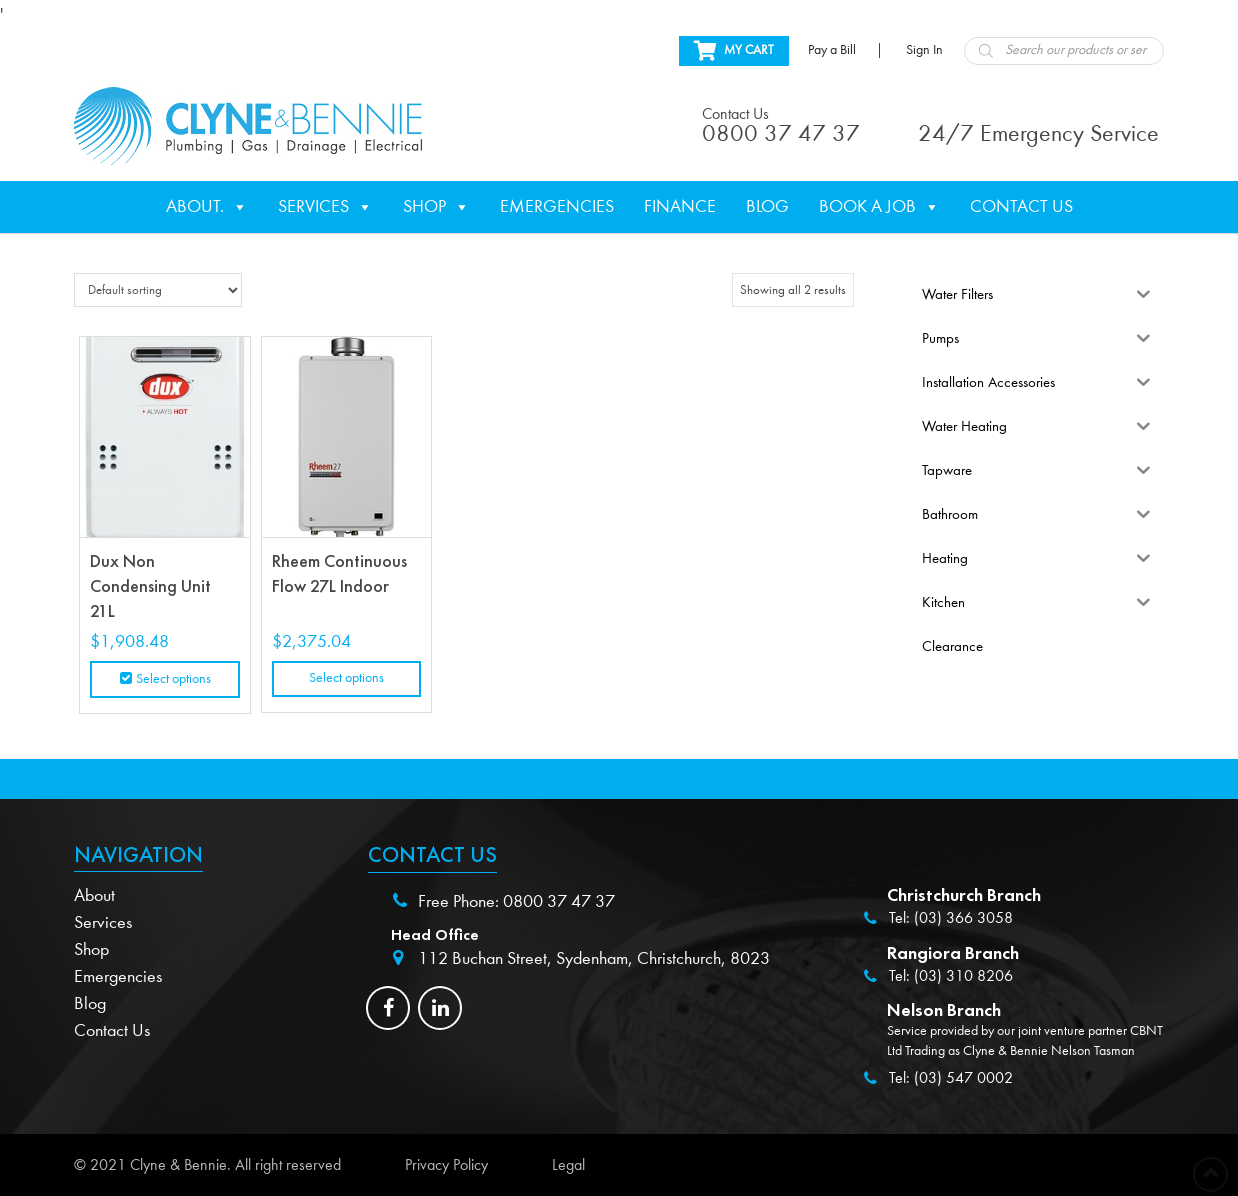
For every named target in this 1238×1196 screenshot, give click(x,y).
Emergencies (557, 206)
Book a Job (879, 207)
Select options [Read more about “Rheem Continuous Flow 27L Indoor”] (346, 678)
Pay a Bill (832, 50)
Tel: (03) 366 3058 (951, 918)
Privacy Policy (446, 1165)
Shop (436, 207)
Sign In (924, 50)
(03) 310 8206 (963, 976)
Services (325, 207)
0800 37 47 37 (559, 901)
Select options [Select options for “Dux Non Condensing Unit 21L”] (173, 679)
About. (207, 207)
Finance (680, 206)
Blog (767, 206)
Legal (568, 1165)
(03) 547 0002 (963, 1078)
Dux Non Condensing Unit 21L (150, 586)
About (94, 895)
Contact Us (1021, 206)
